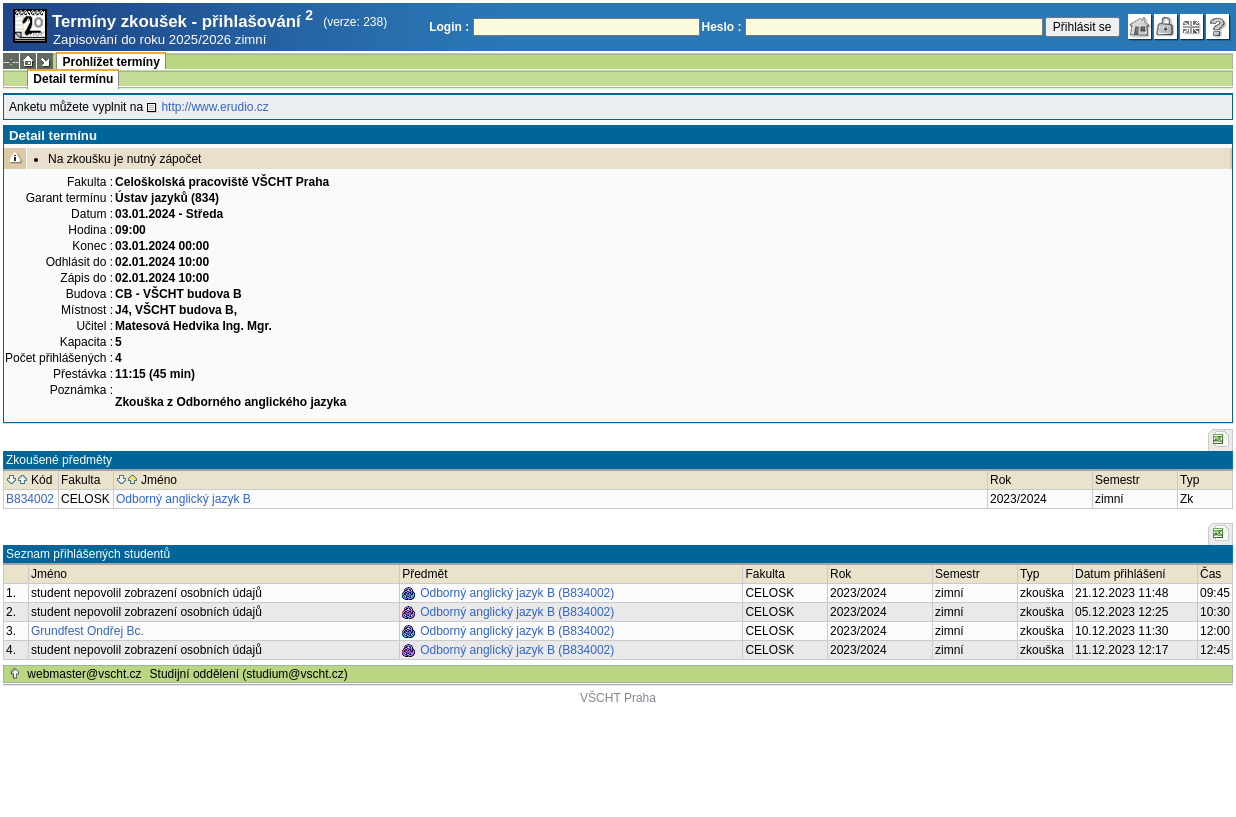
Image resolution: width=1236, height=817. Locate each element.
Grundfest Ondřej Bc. (87, 631)
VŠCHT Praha (618, 698)
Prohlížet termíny (110, 62)
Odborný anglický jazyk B (183, 499)
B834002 (30, 499)
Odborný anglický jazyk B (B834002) (517, 593)
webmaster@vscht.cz (84, 674)
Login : (449, 27)
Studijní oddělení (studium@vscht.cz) (249, 674)
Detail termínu (73, 79)
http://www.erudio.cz (214, 107)
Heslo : (722, 27)
